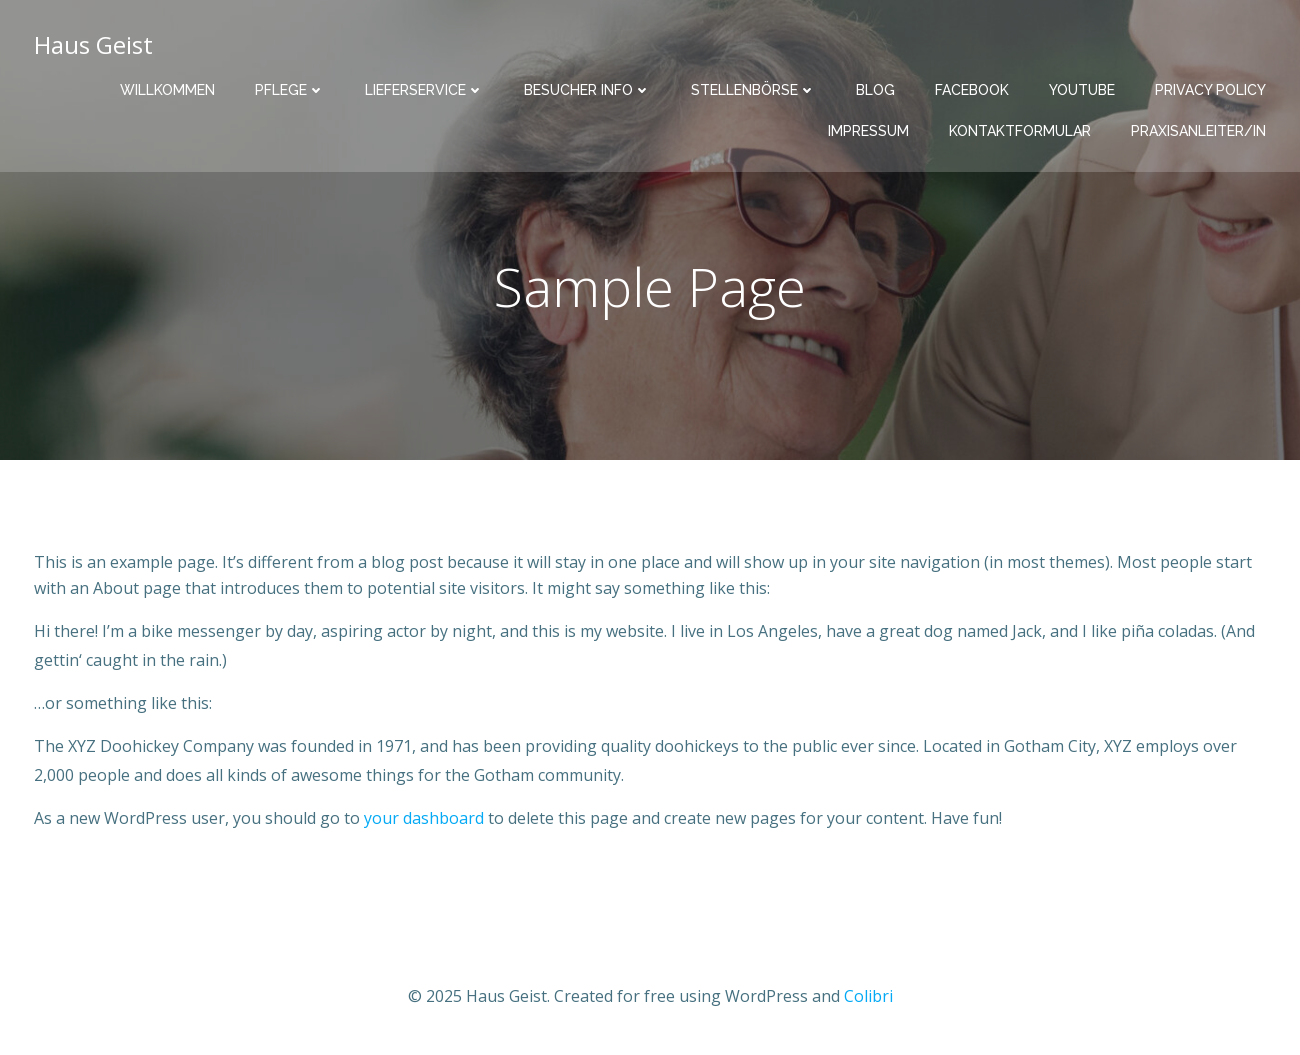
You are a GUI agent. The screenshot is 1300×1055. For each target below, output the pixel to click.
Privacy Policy (1210, 90)
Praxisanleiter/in (1198, 131)
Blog (875, 90)
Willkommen (167, 90)
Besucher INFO (587, 90)
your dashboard (424, 818)
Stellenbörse (753, 90)
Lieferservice (424, 90)
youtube (1082, 90)
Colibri (868, 996)
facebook (972, 90)
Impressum (868, 131)
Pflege (290, 90)
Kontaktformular (1020, 131)
